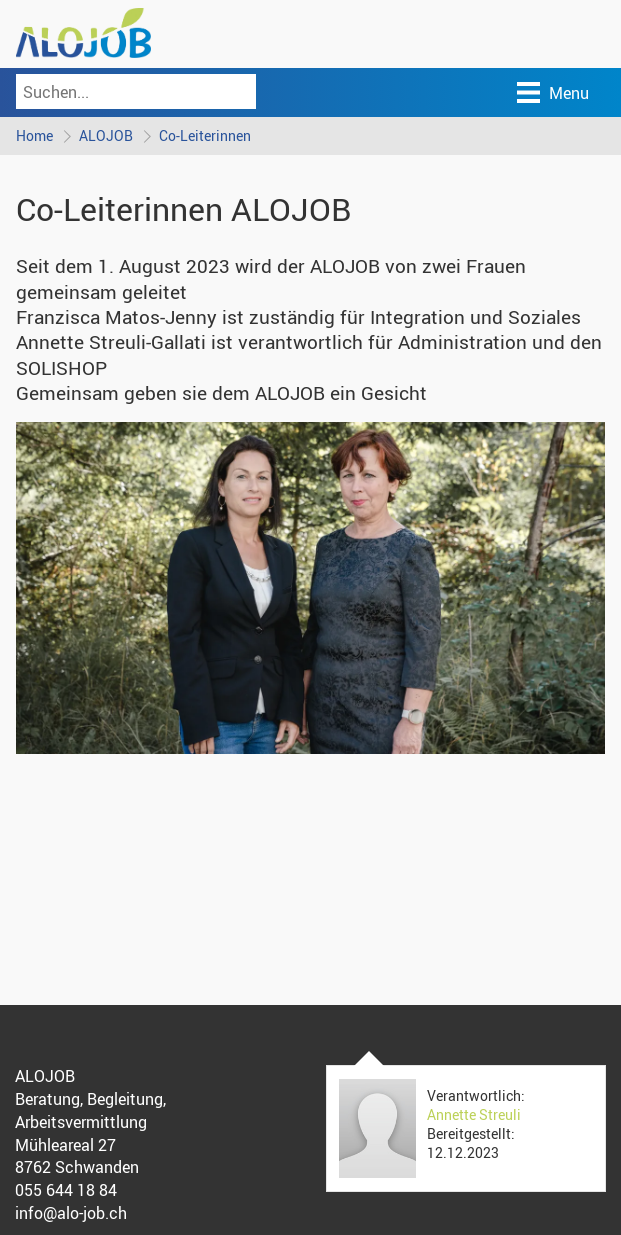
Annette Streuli (474, 1114)
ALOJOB (106, 135)
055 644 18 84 (66, 1190)
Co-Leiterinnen (205, 135)
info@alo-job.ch (71, 1213)
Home (34, 135)
